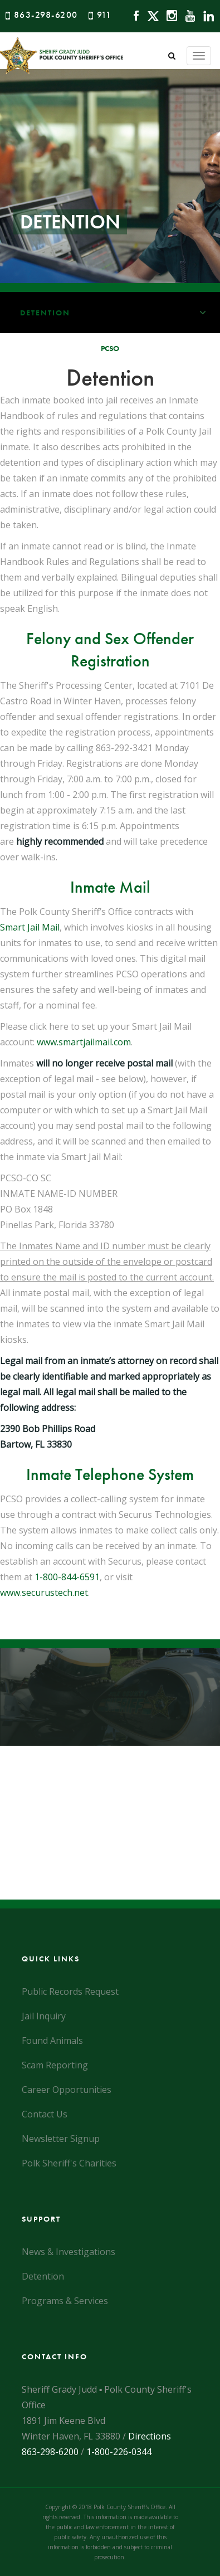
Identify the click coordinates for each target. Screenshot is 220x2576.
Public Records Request (70, 1991)
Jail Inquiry (44, 2016)
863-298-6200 (46, 15)
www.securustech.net (44, 1592)
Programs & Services (65, 2301)
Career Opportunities (66, 2089)
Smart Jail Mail (30, 927)
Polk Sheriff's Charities (69, 2163)
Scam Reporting (55, 2065)
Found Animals (52, 2040)
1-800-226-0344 (118, 2452)
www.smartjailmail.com (84, 1042)
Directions (149, 2436)
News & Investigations (68, 2252)
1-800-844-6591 (67, 1577)
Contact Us (44, 2114)
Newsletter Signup (61, 2138)
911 (104, 15)
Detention (120, 312)
